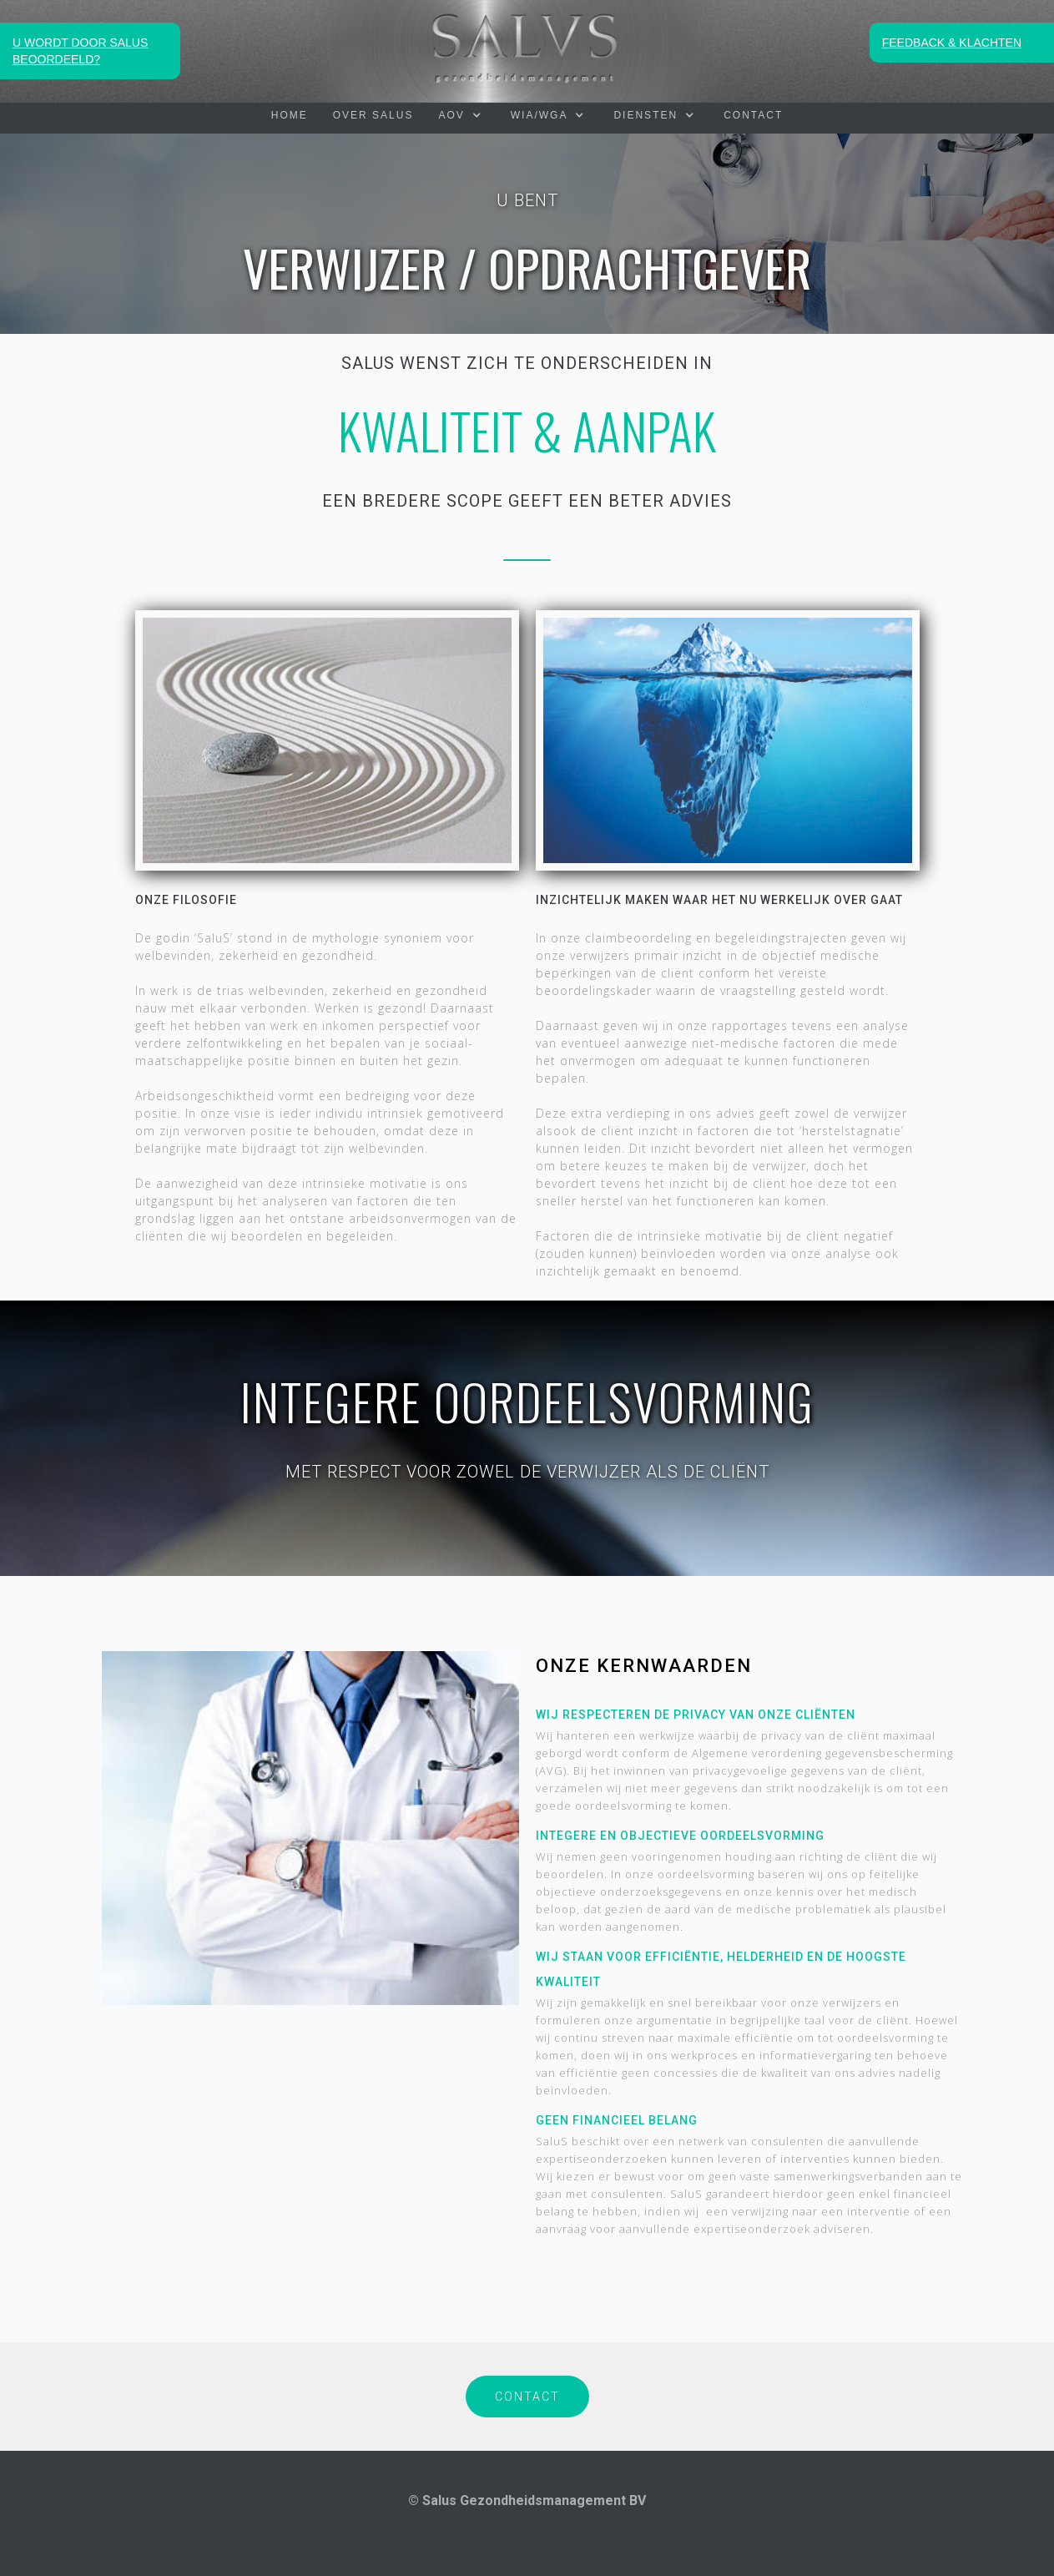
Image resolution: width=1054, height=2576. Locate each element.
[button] (461, 115)
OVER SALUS (373, 115)
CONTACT (527, 2396)
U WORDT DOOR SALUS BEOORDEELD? (80, 51)
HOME (289, 115)
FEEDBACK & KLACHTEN (951, 42)
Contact (753, 115)
